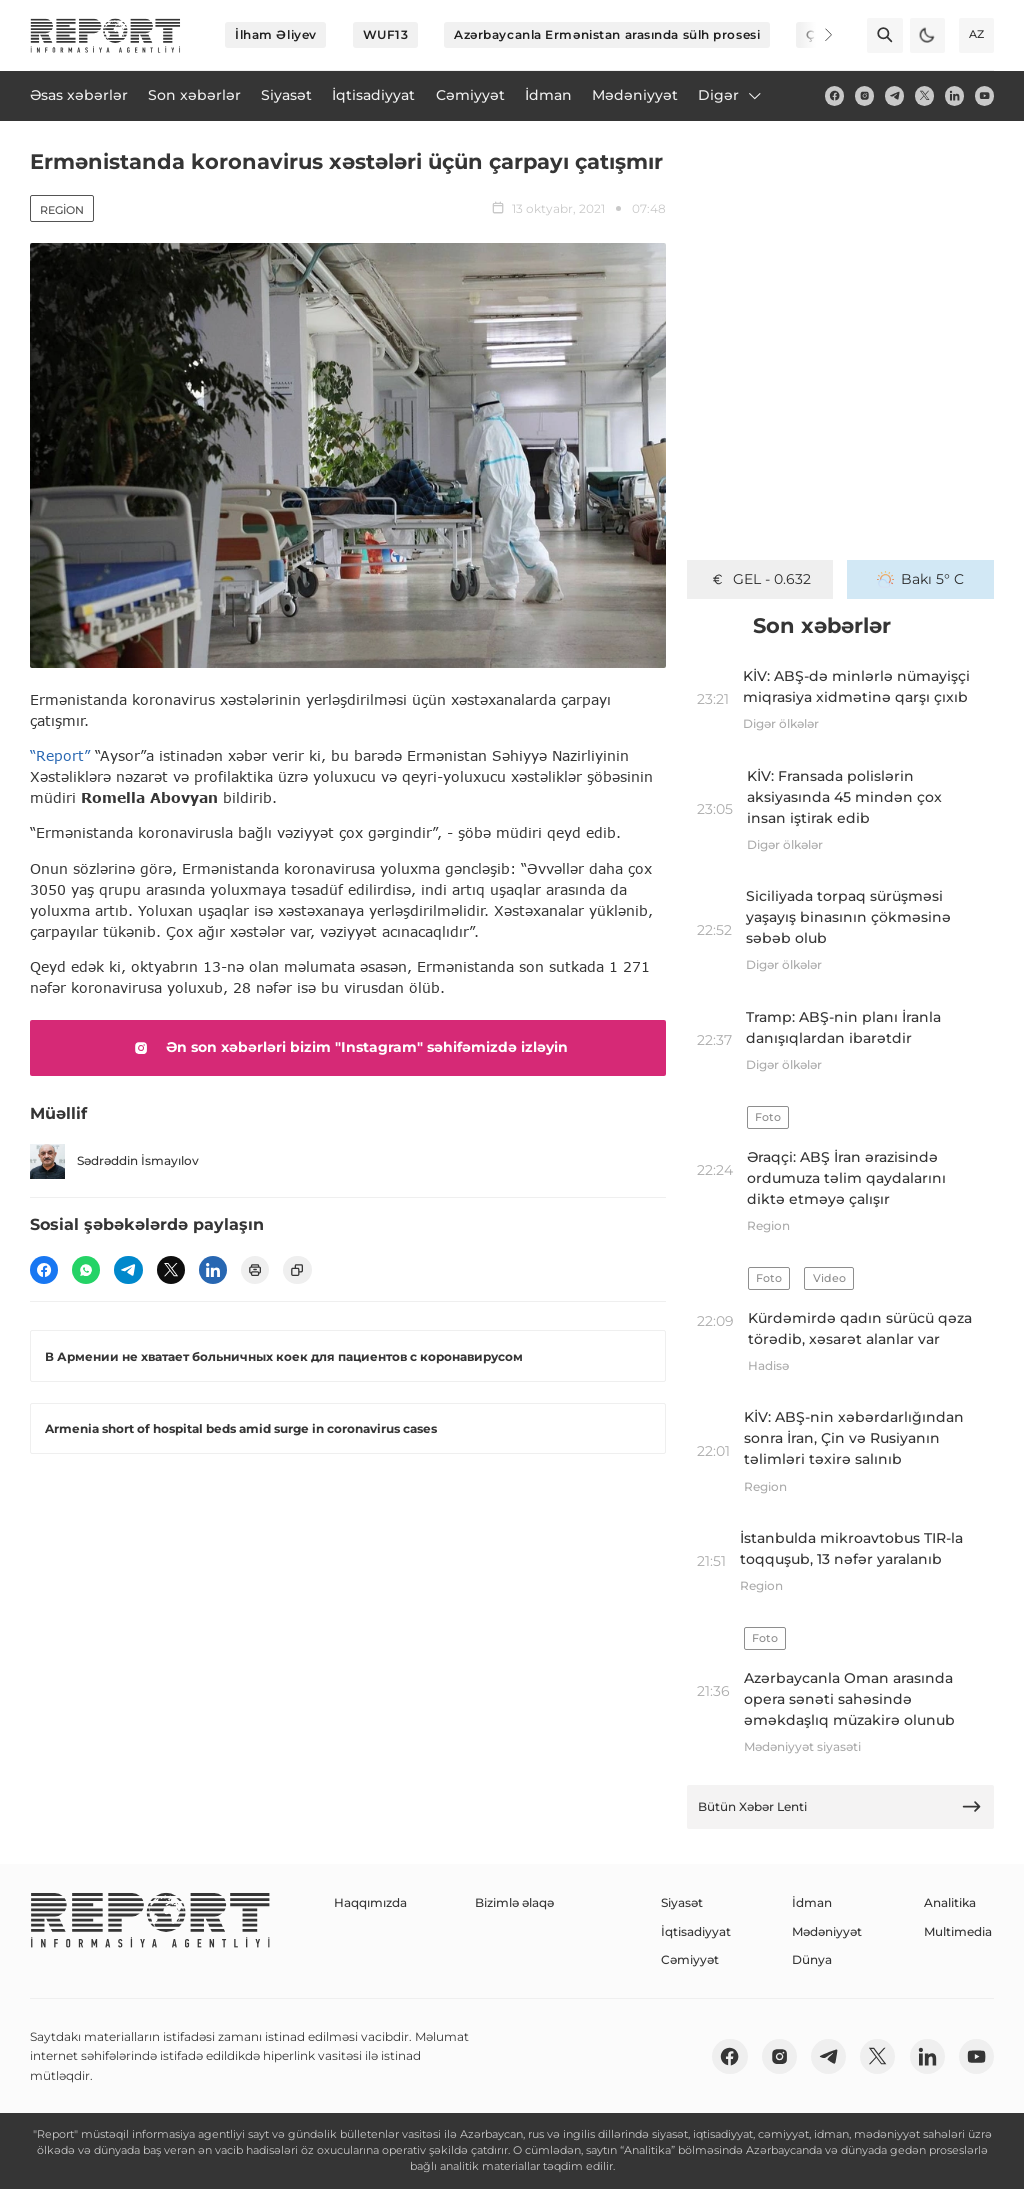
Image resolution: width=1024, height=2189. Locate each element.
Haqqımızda (370, 1902)
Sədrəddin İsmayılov (114, 1161)
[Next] (816, 35)
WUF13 (386, 34)
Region (62, 210)
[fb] (834, 95)
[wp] (86, 1270)
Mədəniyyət (827, 1931)
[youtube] (984, 95)
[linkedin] (954, 95)
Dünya (812, 1959)
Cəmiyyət (690, 1959)
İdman (812, 1902)
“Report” (60, 755)
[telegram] (894, 95)
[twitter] (924, 95)
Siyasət (682, 1902)
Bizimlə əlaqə (514, 1902)
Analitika (950, 1902)
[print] (255, 1270)
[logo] (105, 35)
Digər (731, 95)
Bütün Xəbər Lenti (840, 1806)
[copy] (297, 1270)
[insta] (864, 95)
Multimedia (958, 1931)
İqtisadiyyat (696, 1931)
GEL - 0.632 (760, 579)
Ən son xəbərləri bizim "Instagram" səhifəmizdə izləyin (347, 1048)
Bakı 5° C (920, 579)
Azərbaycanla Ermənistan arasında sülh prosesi (607, 34)
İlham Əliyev (276, 34)
